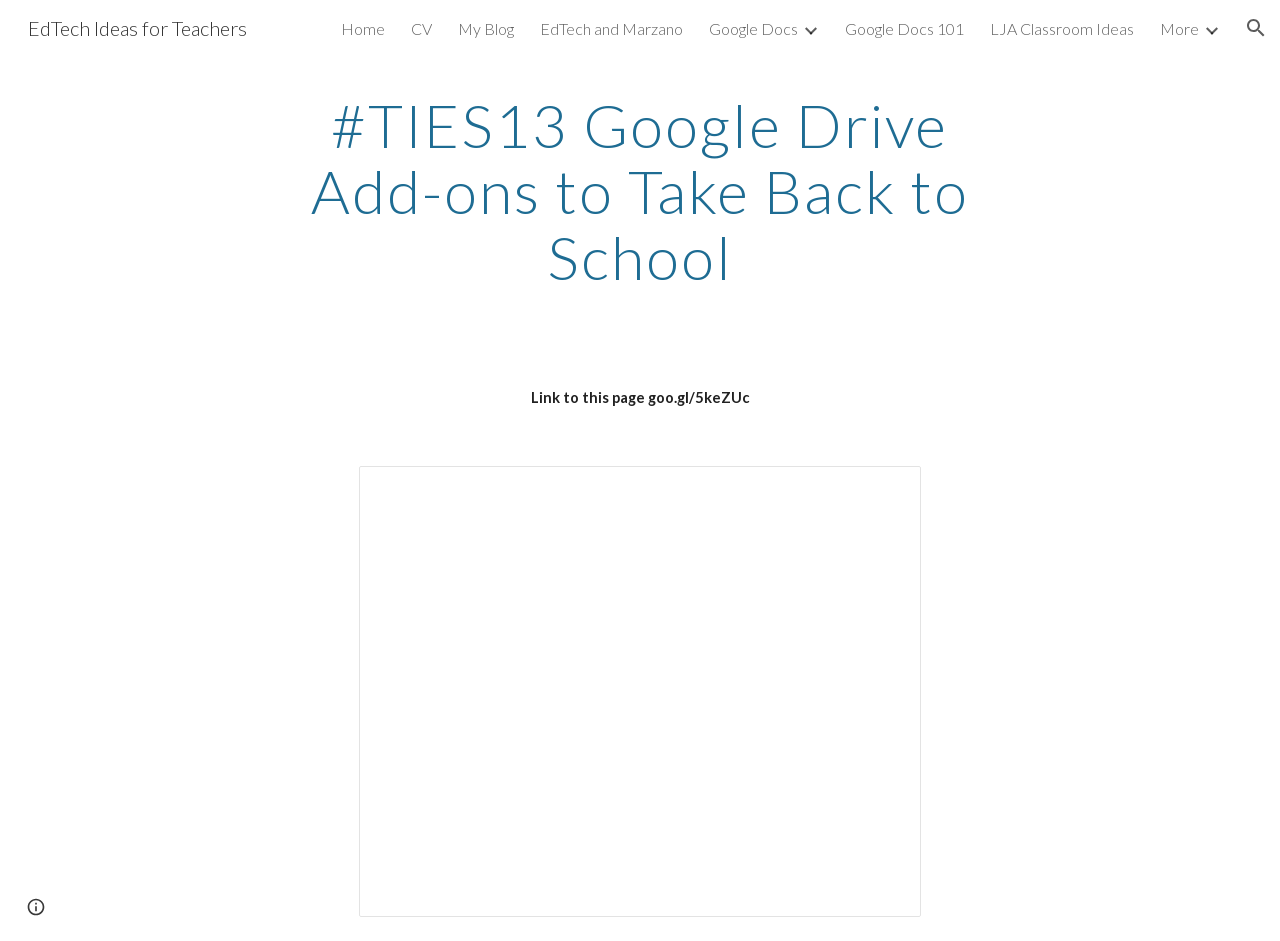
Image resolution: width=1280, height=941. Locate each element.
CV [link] (421, 28)
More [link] (1179, 28)
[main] (640, 191)
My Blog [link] (486, 28)
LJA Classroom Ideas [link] (1062, 28)
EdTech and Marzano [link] (611, 28)
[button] (1256, 28)
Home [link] (363, 28)
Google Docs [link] (753, 28)
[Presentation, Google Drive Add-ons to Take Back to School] (640, 691)
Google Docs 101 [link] (904, 28)
